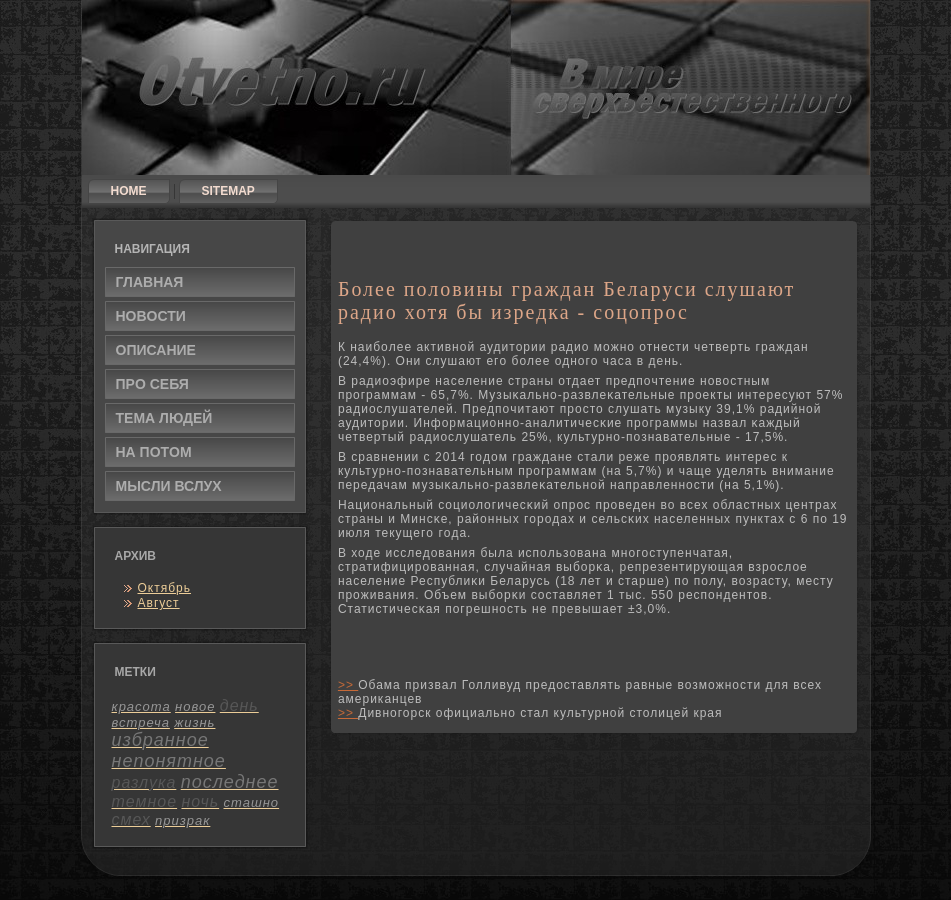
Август (159, 603)
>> (348, 685)
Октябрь (165, 588)
